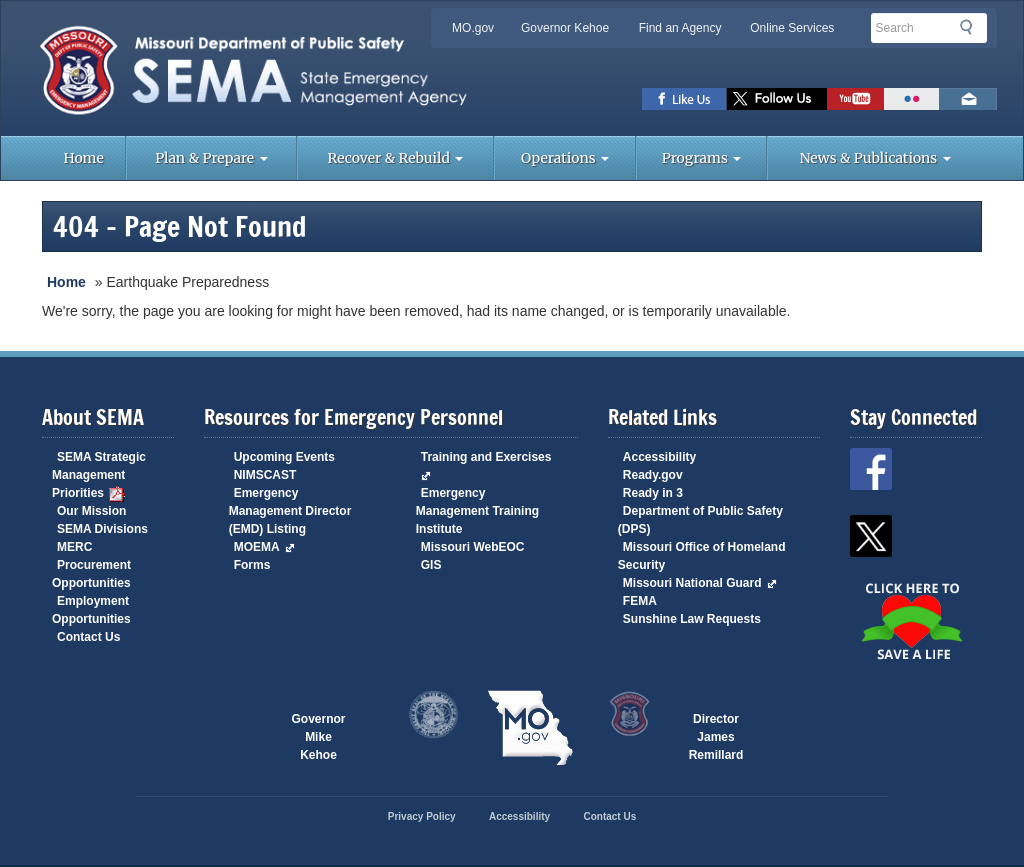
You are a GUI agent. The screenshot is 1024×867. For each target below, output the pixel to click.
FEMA (640, 601)
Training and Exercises (486, 465)
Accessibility (659, 457)
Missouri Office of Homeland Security (702, 556)
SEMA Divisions (102, 529)
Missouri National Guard (700, 583)
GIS (431, 565)
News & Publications (875, 158)
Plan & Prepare (211, 158)
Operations (565, 158)
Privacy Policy (422, 816)
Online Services (792, 28)
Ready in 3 (653, 493)
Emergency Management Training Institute (477, 511)
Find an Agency (680, 28)
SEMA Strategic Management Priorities (99, 476)
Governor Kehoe (565, 28)
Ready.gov (653, 475)
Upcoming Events (284, 457)
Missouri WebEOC (473, 547)
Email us (968, 99)
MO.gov (473, 28)
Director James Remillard (716, 729)
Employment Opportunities (91, 610)
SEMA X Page (777, 99)
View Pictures (911, 99)
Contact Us (88, 637)
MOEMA (264, 547)
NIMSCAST (265, 475)
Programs (701, 158)
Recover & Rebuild (396, 158)
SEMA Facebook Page (684, 99)
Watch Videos (855, 99)
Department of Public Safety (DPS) (700, 520)
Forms (252, 565)
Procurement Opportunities (91, 574)
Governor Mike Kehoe (318, 729)
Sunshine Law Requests (692, 619)
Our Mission (91, 511)
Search (972, 27)
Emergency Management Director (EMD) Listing (290, 511)
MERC (74, 547)
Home (83, 158)
